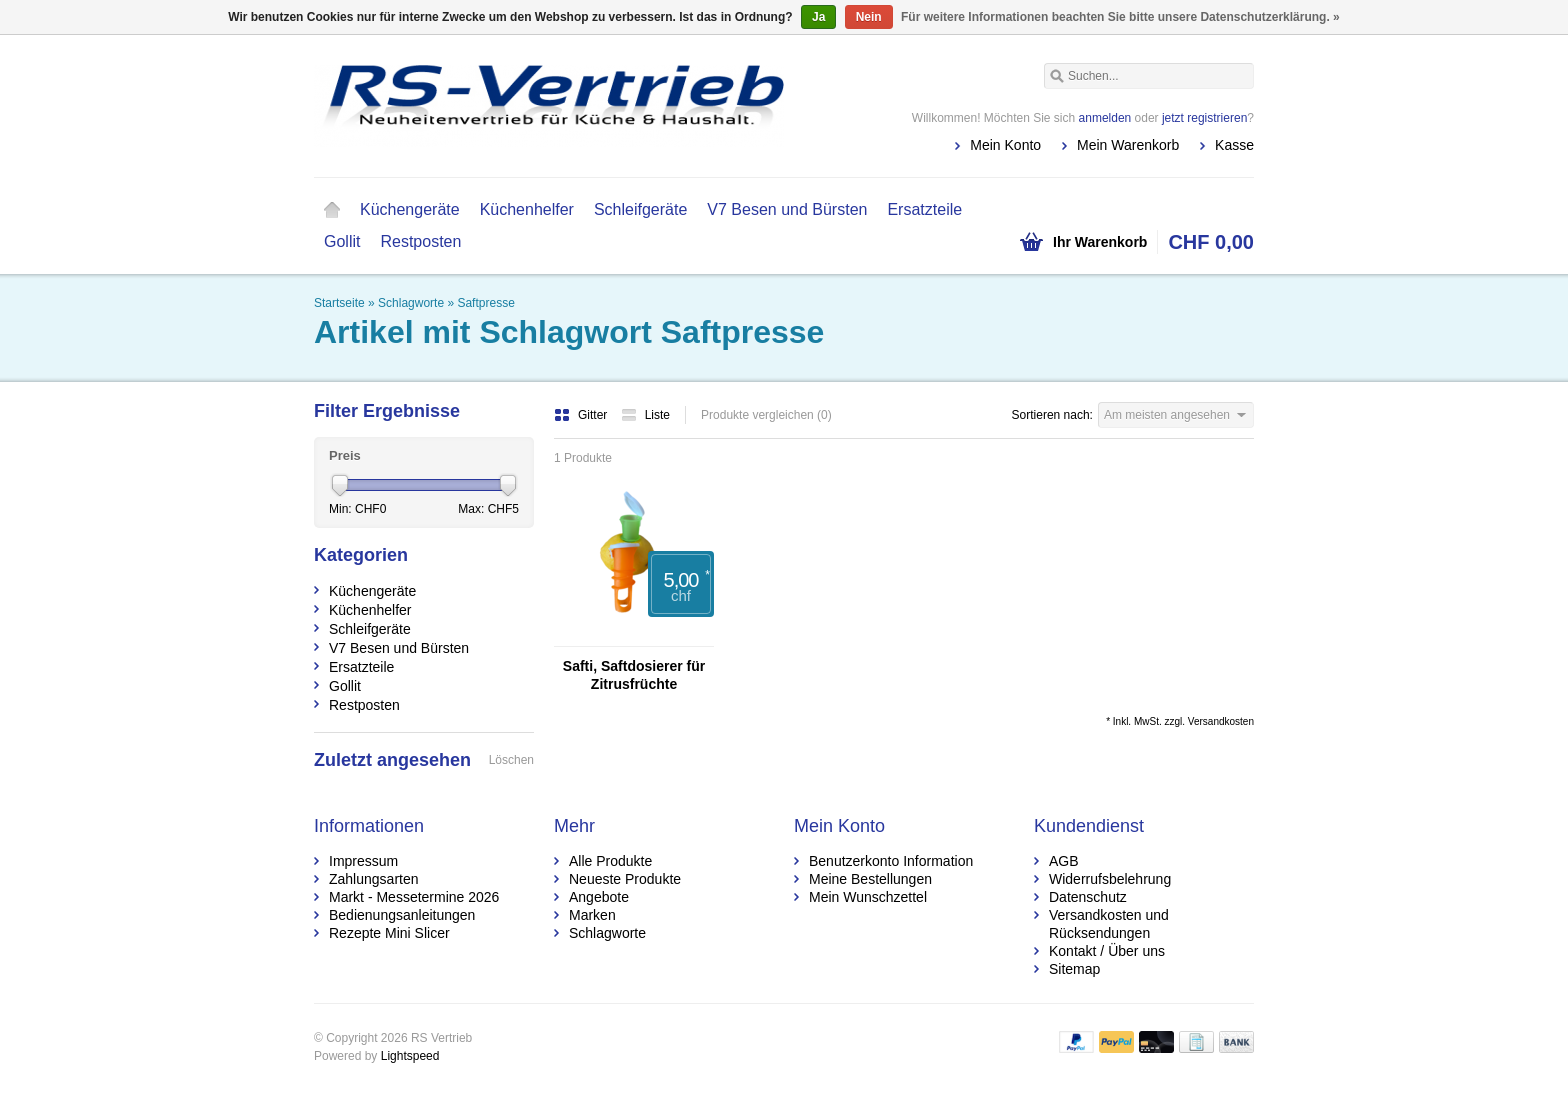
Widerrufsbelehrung (1110, 879)
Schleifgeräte (640, 209)
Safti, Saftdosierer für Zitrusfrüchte (634, 675)
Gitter (582, 415)
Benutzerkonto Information (891, 861)
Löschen (511, 760)
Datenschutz (1088, 897)
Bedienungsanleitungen (402, 915)
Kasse (1234, 145)
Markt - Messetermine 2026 (414, 897)
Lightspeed (410, 1056)
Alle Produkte (610, 861)
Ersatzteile (924, 209)
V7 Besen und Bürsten (787, 209)
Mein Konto (1005, 145)
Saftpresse (485, 303)
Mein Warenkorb (1128, 145)
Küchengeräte (410, 209)
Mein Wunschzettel (868, 897)
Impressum (363, 861)
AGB (1064, 861)
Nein (869, 17)
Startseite (332, 210)
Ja (818, 17)
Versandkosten (1221, 721)
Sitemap (1074, 969)
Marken (592, 915)
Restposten (420, 241)
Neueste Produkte (625, 879)
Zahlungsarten (374, 879)
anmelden (1105, 118)
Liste (645, 415)
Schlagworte (411, 303)
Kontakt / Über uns (1107, 951)
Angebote (599, 897)
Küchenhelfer (527, 209)
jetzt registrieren (1204, 118)
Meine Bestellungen (870, 879)
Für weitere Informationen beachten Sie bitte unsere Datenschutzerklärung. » (1120, 17)
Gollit (342, 241)
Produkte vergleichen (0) (766, 415)
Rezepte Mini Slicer (389, 933)
